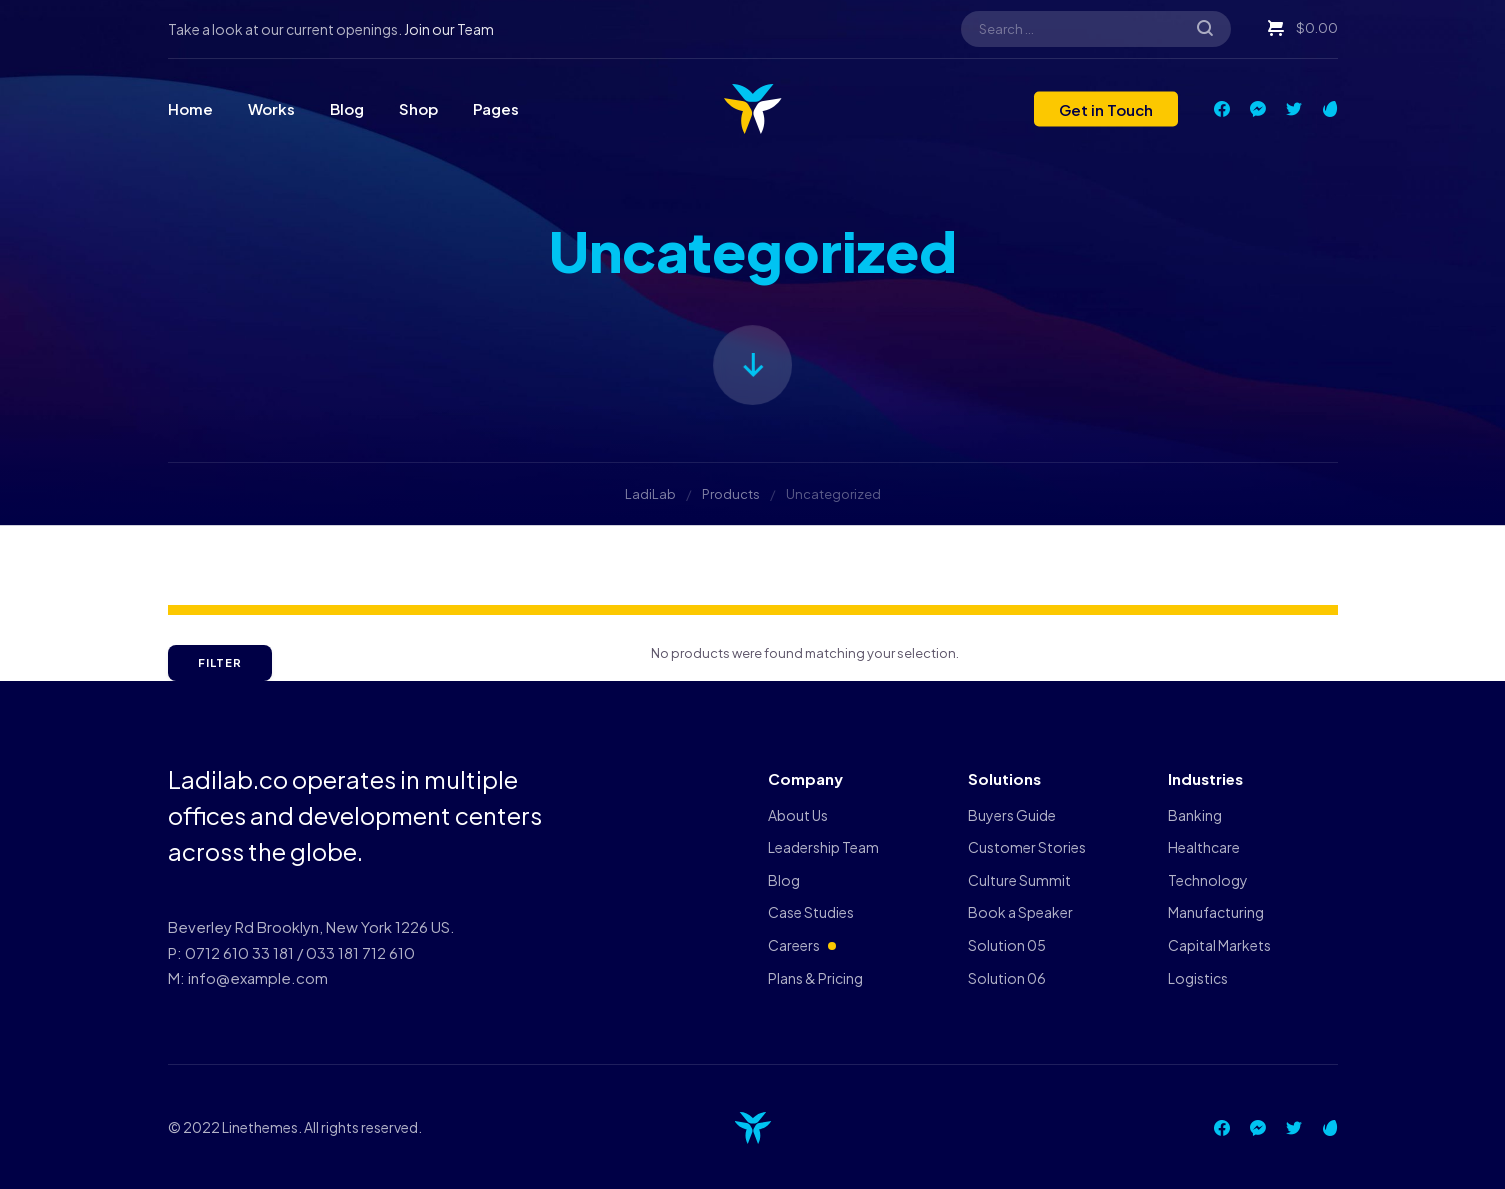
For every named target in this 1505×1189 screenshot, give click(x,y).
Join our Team (449, 29)
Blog (347, 108)
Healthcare (1204, 847)
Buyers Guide (1012, 815)
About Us (798, 815)
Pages (496, 108)
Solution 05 (1007, 945)
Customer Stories (1027, 847)
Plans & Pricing (815, 978)
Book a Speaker (1020, 912)
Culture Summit (1019, 880)
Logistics (1198, 978)
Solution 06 (1007, 978)
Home (190, 108)
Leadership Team (823, 847)
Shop (418, 108)
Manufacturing (1216, 912)
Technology (1208, 880)
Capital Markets (1219, 945)
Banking (1195, 815)
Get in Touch (1106, 108)
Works (271, 108)
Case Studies (811, 912)
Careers (794, 945)
